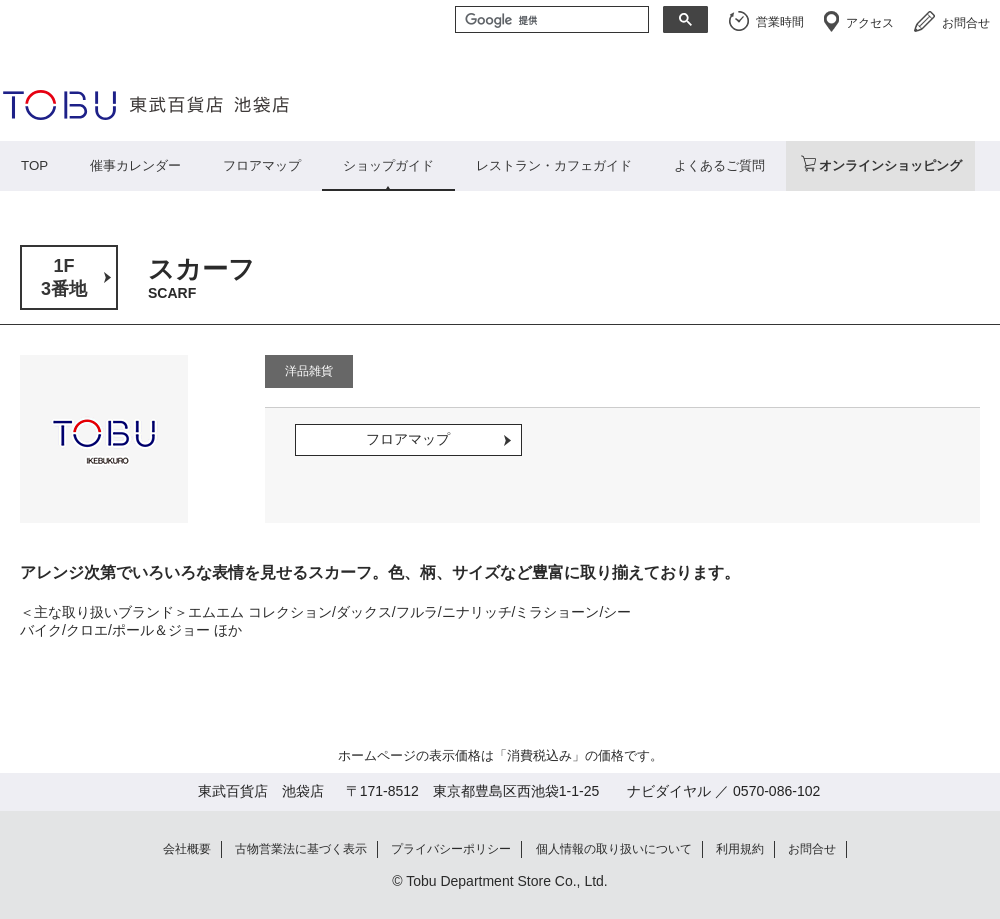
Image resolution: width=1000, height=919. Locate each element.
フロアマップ (262, 165)
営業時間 (780, 22)
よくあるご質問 (719, 165)
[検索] (550, 21)
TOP (34, 165)
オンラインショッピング (890, 165)
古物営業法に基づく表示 (301, 849)
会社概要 (187, 849)
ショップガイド (388, 165)
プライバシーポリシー (451, 849)
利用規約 (740, 849)
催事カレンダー (135, 165)
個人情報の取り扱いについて (614, 849)
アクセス (870, 23)
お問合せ (966, 23)
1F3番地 (64, 277)
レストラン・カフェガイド (554, 165)
